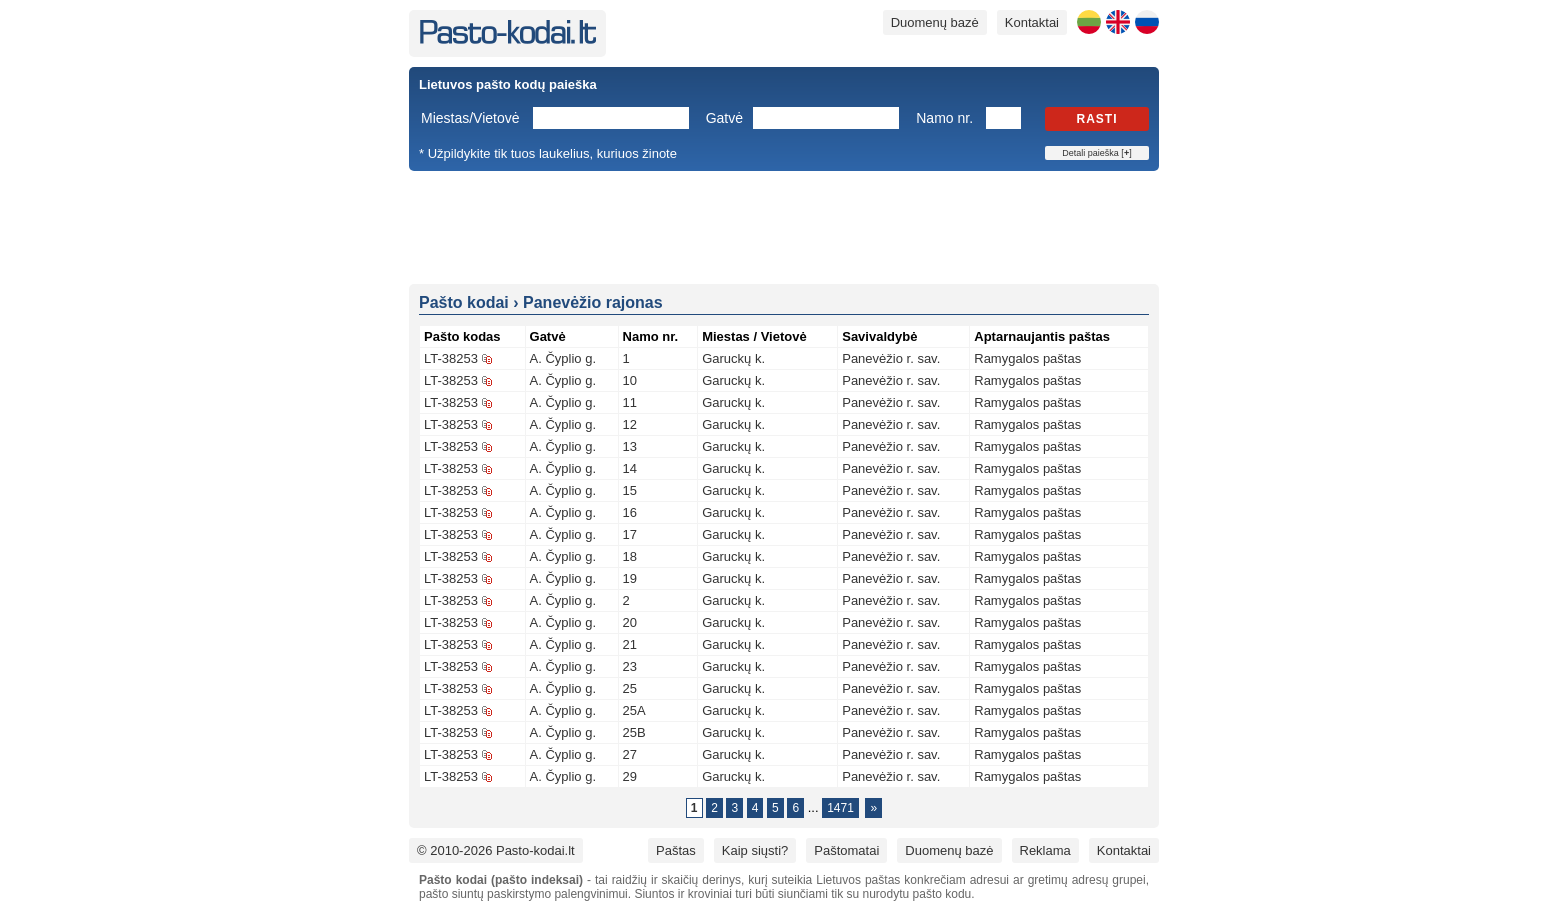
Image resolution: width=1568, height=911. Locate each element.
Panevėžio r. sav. (891, 358)
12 (630, 424)
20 (630, 622)
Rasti (1097, 119)
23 (630, 666)
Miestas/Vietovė (470, 118)
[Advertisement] (784, 226)
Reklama (1045, 850)
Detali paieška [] (1096, 153)
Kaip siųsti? (755, 850)
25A (634, 710)
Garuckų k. (733, 358)
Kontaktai (1032, 22)
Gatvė (724, 118)
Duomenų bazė (935, 22)
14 (630, 468)
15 (630, 490)
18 (630, 556)
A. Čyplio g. (563, 358)
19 (630, 578)
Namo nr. (944, 118)
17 (630, 534)
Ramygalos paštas (1027, 358)
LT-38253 (451, 358)
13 (630, 446)
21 (630, 644)
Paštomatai (846, 850)
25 (630, 688)
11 (630, 402)
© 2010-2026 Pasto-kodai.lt (496, 850)
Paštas (676, 850)
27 (630, 754)
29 (630, 776)
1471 (840, 808)
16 (630, 512)
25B (634, 732)
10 (630, 380)
